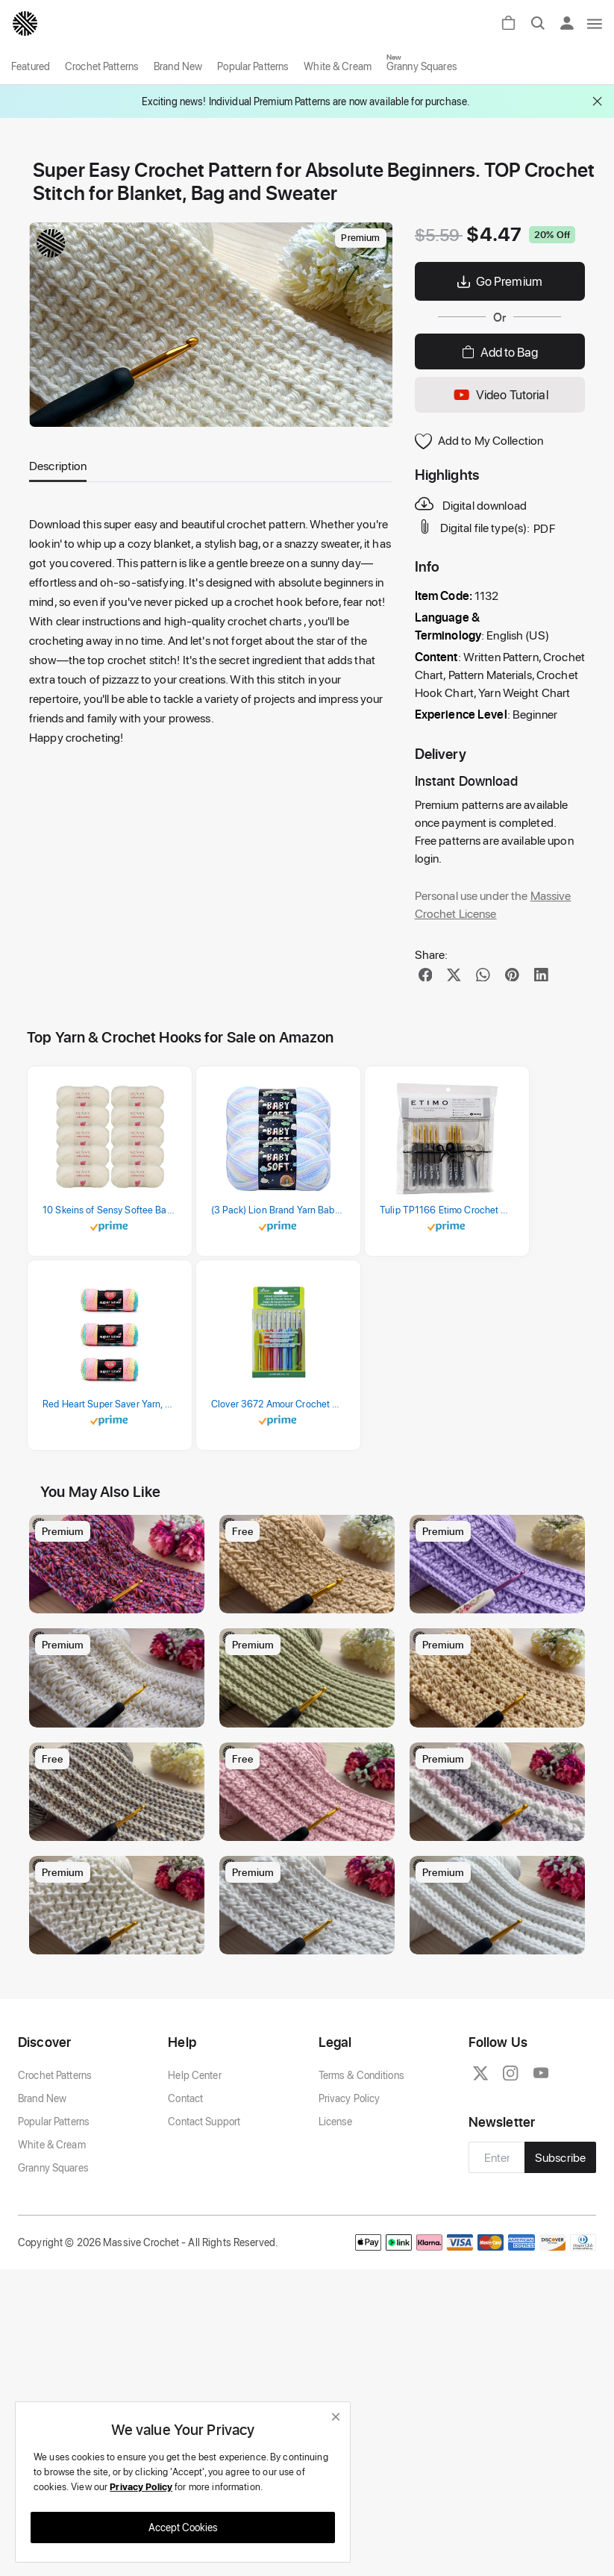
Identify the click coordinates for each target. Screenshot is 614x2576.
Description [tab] (58, 465)
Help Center (194, 2152)
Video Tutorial (499, 395)
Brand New (178, 66)
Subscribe (560, 2234)
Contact (185, 2175)
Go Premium (499, 280)
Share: (431, 954)
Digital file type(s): (473, 527)
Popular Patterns (253, 66)
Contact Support (204, 2198)
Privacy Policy (349, 2175)
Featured (30, 66)
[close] (335, 2417)
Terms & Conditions (361, 2152)
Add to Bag (500, 351)
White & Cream (338, 66)
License (336, 2198)
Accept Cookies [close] (183, 2527)
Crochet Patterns (102, 66)
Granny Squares (421, 66)
